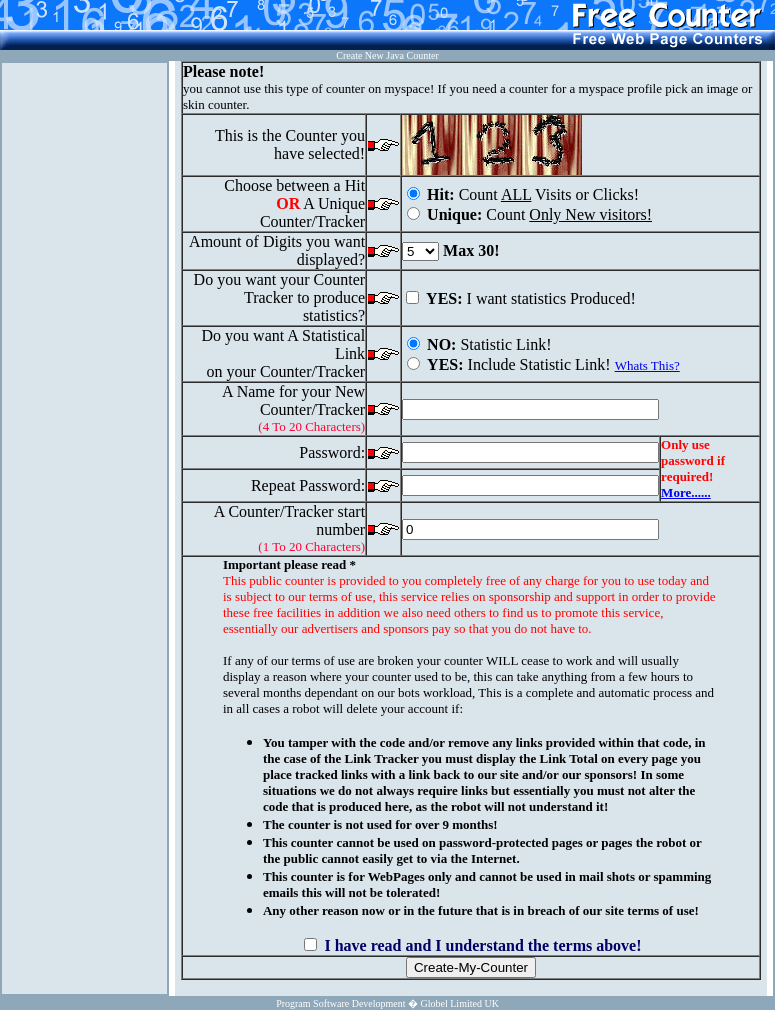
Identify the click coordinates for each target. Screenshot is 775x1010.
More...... (686, 492)
